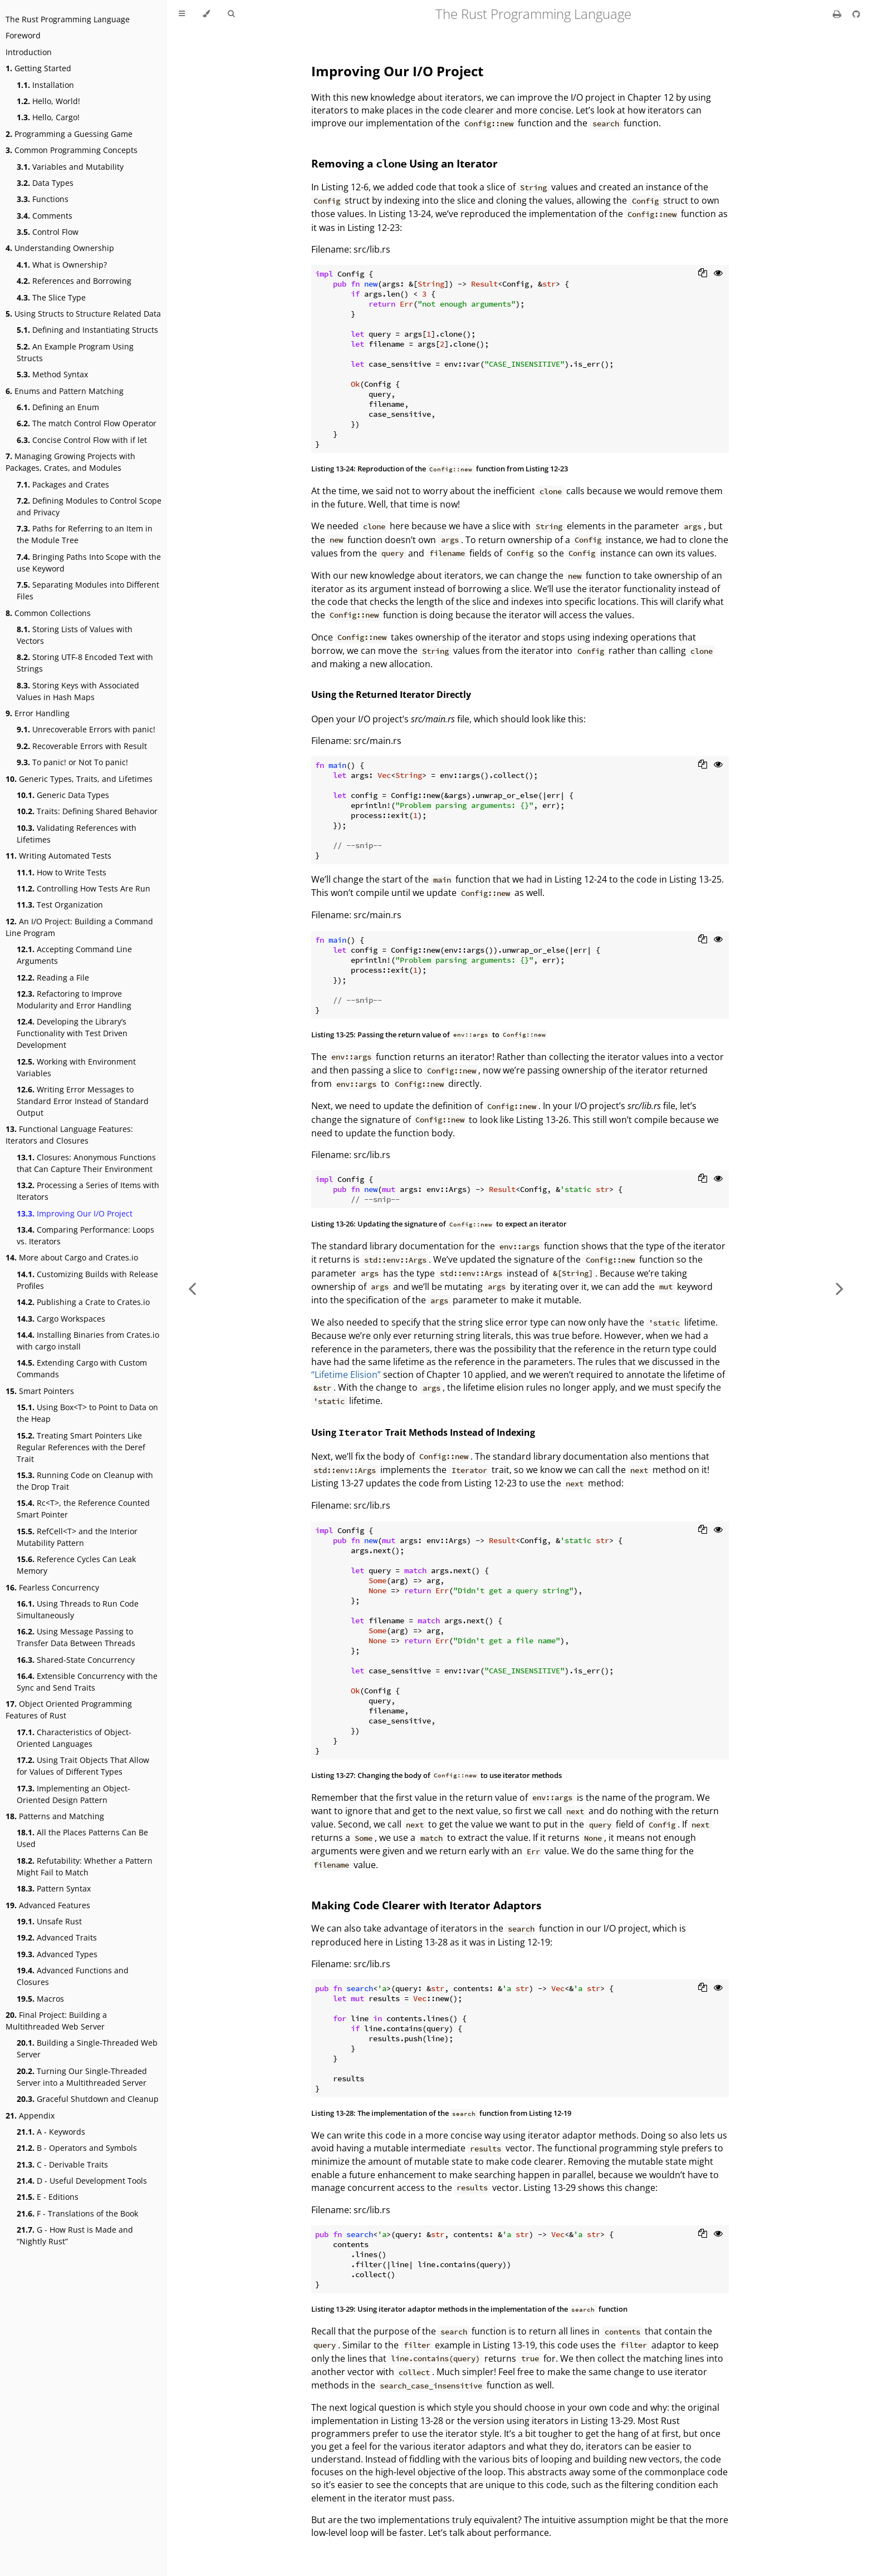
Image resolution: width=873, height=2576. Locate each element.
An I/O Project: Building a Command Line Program (79, 927)
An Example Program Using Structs (75, 352)
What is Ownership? (62, 264)
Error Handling (38, 713)
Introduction (29, 52)
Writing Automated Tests (58, 855)
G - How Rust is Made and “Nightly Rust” (75, 2235)
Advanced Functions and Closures (73, 1976)
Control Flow (48, 231)
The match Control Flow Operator (86, 423)
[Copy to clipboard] (702, 274)
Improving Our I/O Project (75, 1213)
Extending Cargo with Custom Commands (82, 1368)
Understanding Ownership (60, 248)
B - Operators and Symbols (77, 2147)
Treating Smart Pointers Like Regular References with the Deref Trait (81, 1447)
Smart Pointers (40, 1391)
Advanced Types (57, 1954)
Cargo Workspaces (61, 1318)
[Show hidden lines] (718, 274)
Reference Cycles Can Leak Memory (76, 1565)
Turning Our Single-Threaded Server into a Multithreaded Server (82, 2077)
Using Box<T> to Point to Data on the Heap (87, 1413)
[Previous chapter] (192, 1288)
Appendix (30, 2115)
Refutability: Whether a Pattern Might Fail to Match (85, 1866)
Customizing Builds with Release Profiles (87, 1280)
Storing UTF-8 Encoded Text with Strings (85, 663)
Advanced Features (48, 1905)
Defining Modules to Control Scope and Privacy (89, 506)
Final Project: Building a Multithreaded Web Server (56, 2020)
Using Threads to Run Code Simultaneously (78, 1609)
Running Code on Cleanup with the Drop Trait (85, 1481)
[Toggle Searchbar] (231, 14)
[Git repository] (856, 14)
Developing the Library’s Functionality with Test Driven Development (72, 1033)
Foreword (23, 35)
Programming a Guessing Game (69, 134)
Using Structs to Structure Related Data (83, 313)
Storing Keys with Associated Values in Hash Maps (78, 691)
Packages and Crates (63, 484)
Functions (42, 199)
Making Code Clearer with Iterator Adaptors (426, 1905)
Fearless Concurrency (52, 1587)
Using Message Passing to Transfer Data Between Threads (76, 1637)
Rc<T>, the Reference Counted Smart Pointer (83, 1509)
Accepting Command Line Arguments (74, 955)
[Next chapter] (840, 1288)
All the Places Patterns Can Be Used (82, 1838)
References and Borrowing (74, 280)
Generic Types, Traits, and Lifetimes (79, 779)
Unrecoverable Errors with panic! (86, 729)
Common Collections (48, 613)
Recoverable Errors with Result (82, 746)
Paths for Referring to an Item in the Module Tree (85, 534)
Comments (44, 215)
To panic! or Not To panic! (72, 762)
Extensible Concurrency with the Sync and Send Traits (87, 1682)
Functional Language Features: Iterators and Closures (69, 1135)
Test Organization (60, 904)
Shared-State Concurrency (76, 1659)
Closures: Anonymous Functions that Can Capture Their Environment (86, 1163)
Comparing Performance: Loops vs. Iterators (85, 1235)
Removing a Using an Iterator (404, 163)
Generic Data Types (63, 795)
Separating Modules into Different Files (88, 590)
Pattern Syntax (54, 1888)
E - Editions (48, 2196)
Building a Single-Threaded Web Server (87, 2048)
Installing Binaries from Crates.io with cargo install (88, 1340)
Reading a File (53, 977)
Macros (40, 1998)
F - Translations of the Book (77, 2213)
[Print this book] (838, 14)
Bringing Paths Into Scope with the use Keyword (89, 562)
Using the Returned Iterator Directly (391, 694)
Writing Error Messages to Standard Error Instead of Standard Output (83, 1101)
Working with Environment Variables (76, 1067)
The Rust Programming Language (68, 19)
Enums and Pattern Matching (65, 391)
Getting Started (38, 68)
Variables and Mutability (70, 166)
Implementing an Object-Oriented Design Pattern (73, 1794)
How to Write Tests (61, 872)
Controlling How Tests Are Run (83, 888)
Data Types (45, 183)
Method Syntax (52, 374)
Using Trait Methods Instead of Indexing (423, 1432)
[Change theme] (206, 14)
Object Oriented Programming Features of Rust (69, 1709)
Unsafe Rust (49, 1921)
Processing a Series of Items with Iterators (88, 1191)
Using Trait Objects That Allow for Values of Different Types (83, 1766)
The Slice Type (51, 297)
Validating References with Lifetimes (76, 833)
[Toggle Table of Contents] (182, 14)
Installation (45, 85)
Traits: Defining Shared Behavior (87, 811)
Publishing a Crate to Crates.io (83, 1302)
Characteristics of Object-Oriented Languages (74, 1738)
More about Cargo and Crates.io (72, 1257)
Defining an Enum (58, 407)
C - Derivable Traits (62, 2164)
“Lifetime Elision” (346, 1374)
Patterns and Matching (55, 1816)
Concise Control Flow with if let (82, 440)
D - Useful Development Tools (82, 2180)
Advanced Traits (57, 1937)
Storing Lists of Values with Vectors (75, 635)
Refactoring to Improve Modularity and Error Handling (74, 999)
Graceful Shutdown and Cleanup (88, 2099)
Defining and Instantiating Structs (87, 329)
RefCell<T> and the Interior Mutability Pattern (77, 1537)
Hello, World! (48, 101)
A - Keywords (51, 2131)
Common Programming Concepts (72, 150)
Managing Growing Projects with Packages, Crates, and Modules (70, 462)
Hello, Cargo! (48, 117)
